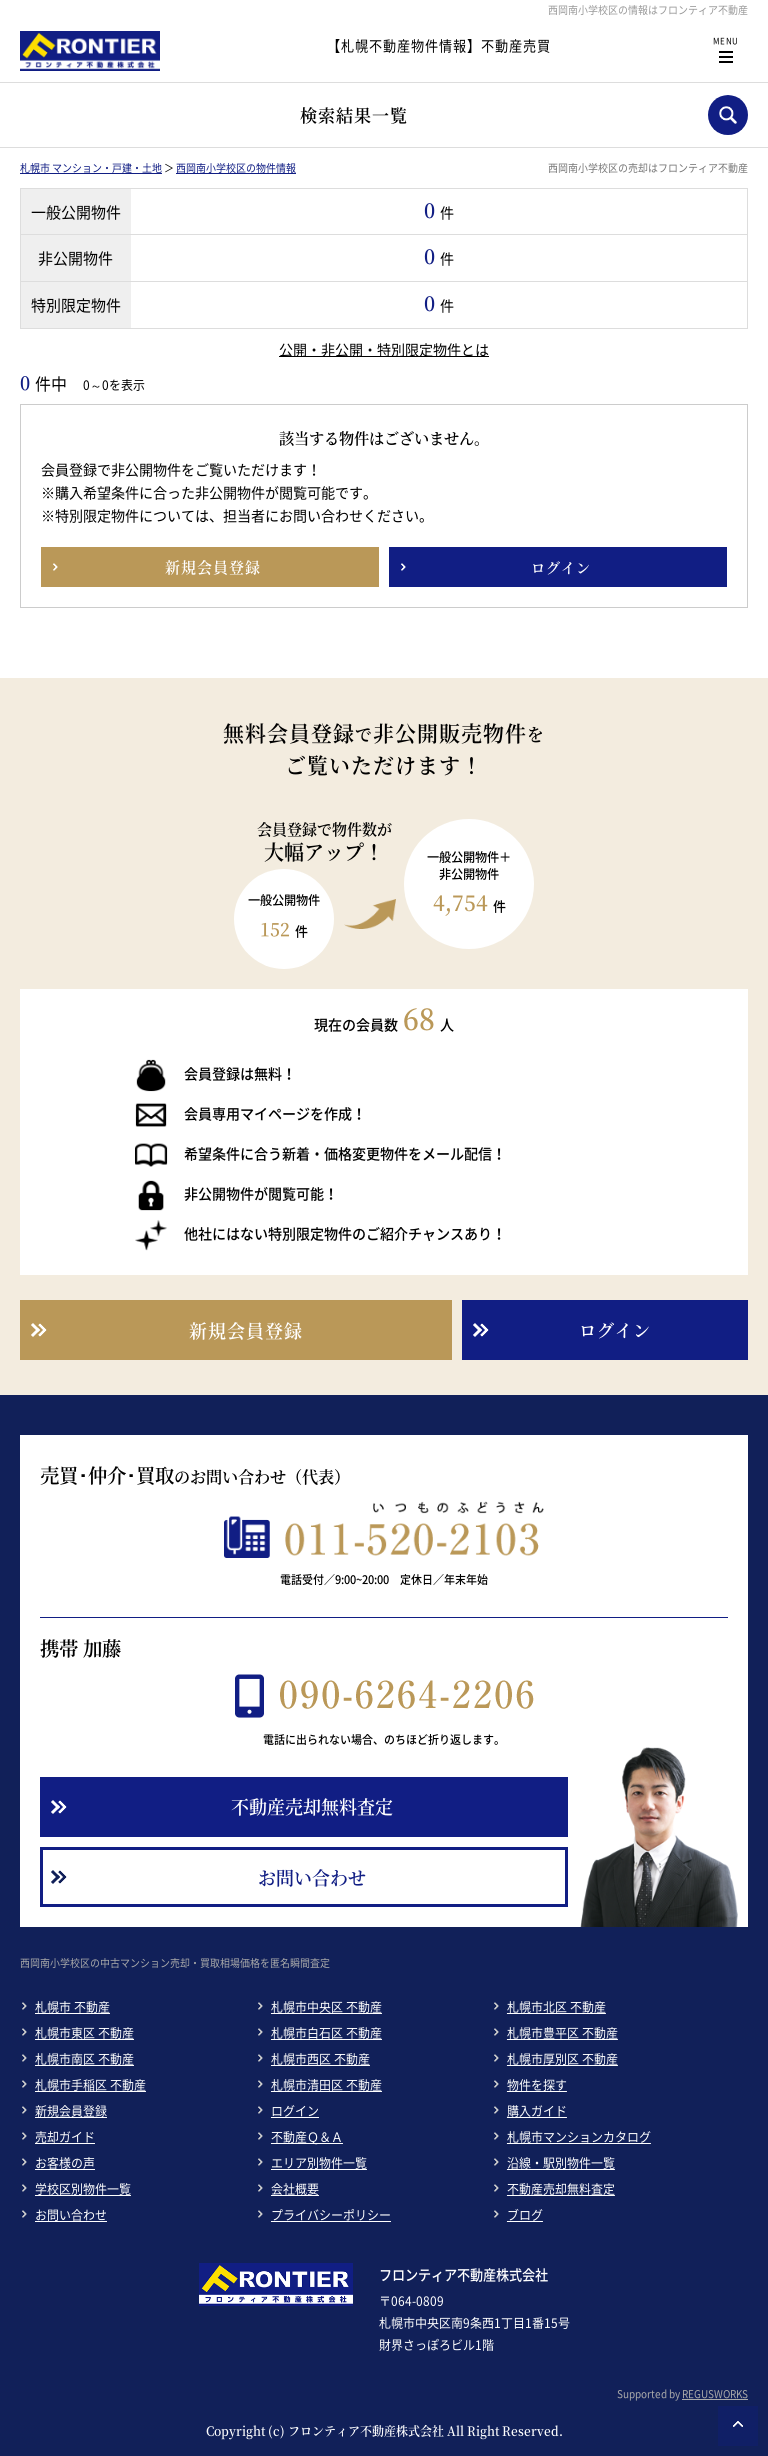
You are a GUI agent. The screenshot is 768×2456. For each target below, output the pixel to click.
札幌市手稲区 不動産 (90, 2085)
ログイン (295, 2111)
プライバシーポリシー (331, 2215)
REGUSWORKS (715, 2393)
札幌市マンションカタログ (579, 2137)
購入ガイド (537, 2111)
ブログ (525, 2215)
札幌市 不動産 (72, 2007)
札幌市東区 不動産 (84, 2033)
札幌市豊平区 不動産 (562, 2033)
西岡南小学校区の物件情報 (236, 167)
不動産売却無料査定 (561, 2189)
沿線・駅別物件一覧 (561, 2163)
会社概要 (295, 2189)
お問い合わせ (71, 2215)
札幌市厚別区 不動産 (562, 2059)
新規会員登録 (71, 2111)
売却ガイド (65, 2137)
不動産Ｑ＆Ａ (307, 2137)
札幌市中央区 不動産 (326, 2007)
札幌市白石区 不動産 (326, 2033)
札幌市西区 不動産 (320, 2059)
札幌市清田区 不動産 (326, 2085)
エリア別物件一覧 (319, 2163)
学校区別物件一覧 (83, 2189)
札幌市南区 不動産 (84, 2059)
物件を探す (537, 2085)
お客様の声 (65, 2163)
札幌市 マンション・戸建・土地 (91, 167)
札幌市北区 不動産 (556, 2007)
